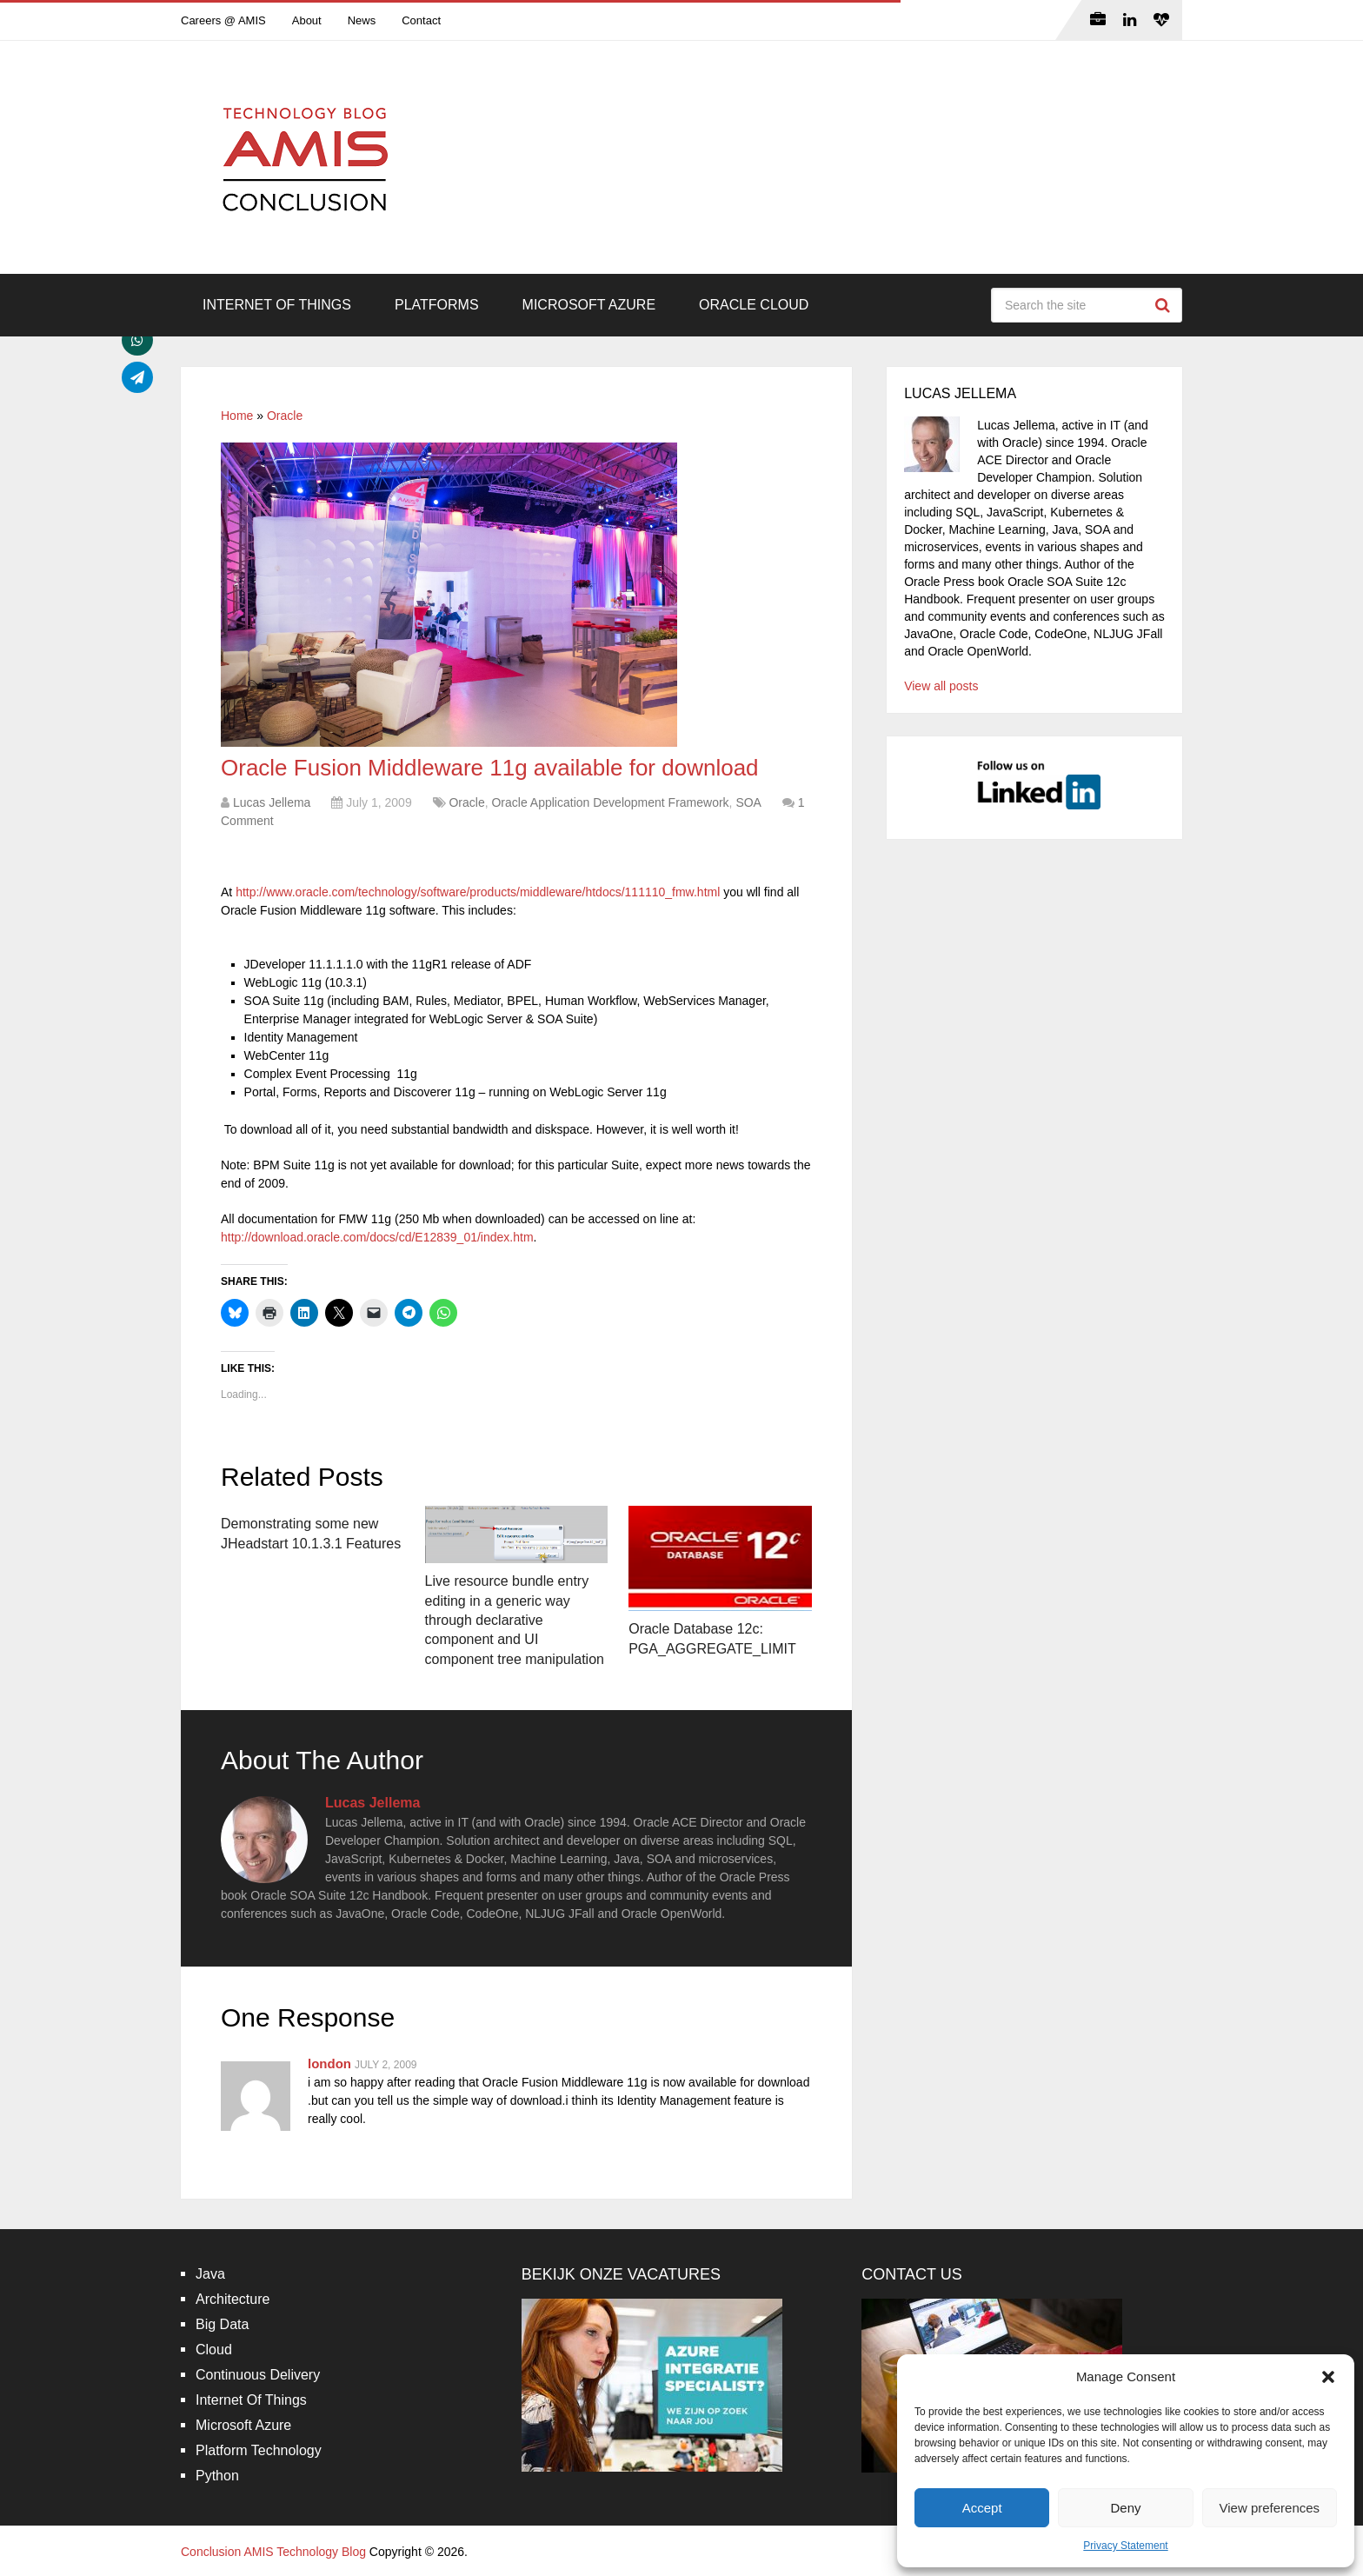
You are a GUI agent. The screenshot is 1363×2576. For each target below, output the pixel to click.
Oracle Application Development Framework (609, 802)
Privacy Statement (1125, 2545)
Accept (982, 2507)
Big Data (222, 2324)
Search (1164, 305)
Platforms (437, 304)
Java (210, 2273)
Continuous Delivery (258, 2374)
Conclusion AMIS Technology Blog (273, 2552)
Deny (1125, 2507)
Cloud (214, 2349)
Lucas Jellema (272, 802)
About (307, 20)
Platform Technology (259, 2450)
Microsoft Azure (589, 304)
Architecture (232, 2299)
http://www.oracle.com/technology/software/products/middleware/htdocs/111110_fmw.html (478, 892)
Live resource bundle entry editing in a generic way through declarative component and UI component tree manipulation (514, 1620)
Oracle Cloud (753, 304)
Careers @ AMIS (223, 20)
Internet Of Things (277, 304)
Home (237, 416)
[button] (1328, 2377)
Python (217, 2475)
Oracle (285, 416)
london (329, 2063)
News (362, 20)
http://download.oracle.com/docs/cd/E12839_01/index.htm (377, 1237)
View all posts (941, 686)
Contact (421, 20)
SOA (748, 802)
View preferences (1270, 2507)
